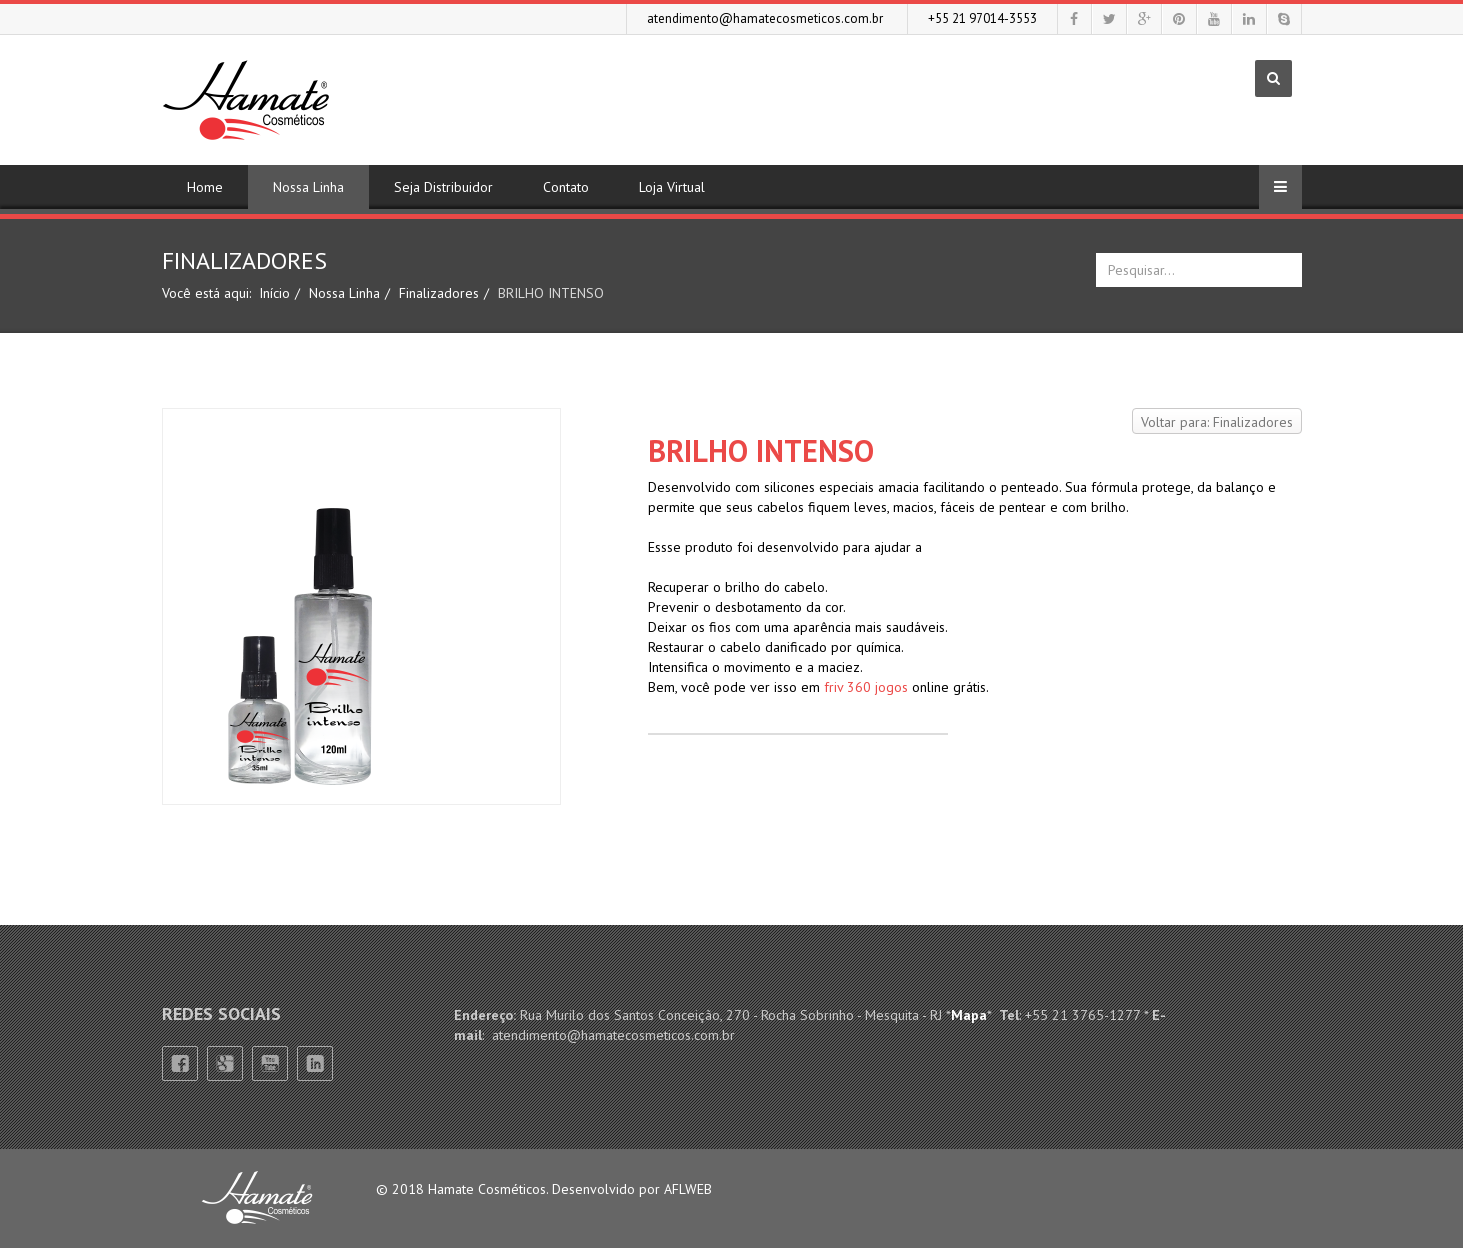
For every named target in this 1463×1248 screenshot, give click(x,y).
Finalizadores (439, 293)
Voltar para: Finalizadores (1217, 422)
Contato (566, 187)
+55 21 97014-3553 (982, 18)
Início (274, 293)
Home (205, 187)
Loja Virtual (672, 187)
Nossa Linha (308, 187)
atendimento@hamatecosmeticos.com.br (765, 18)
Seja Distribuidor (443, 187)
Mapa (969, 1015)
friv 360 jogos (866, 687)
